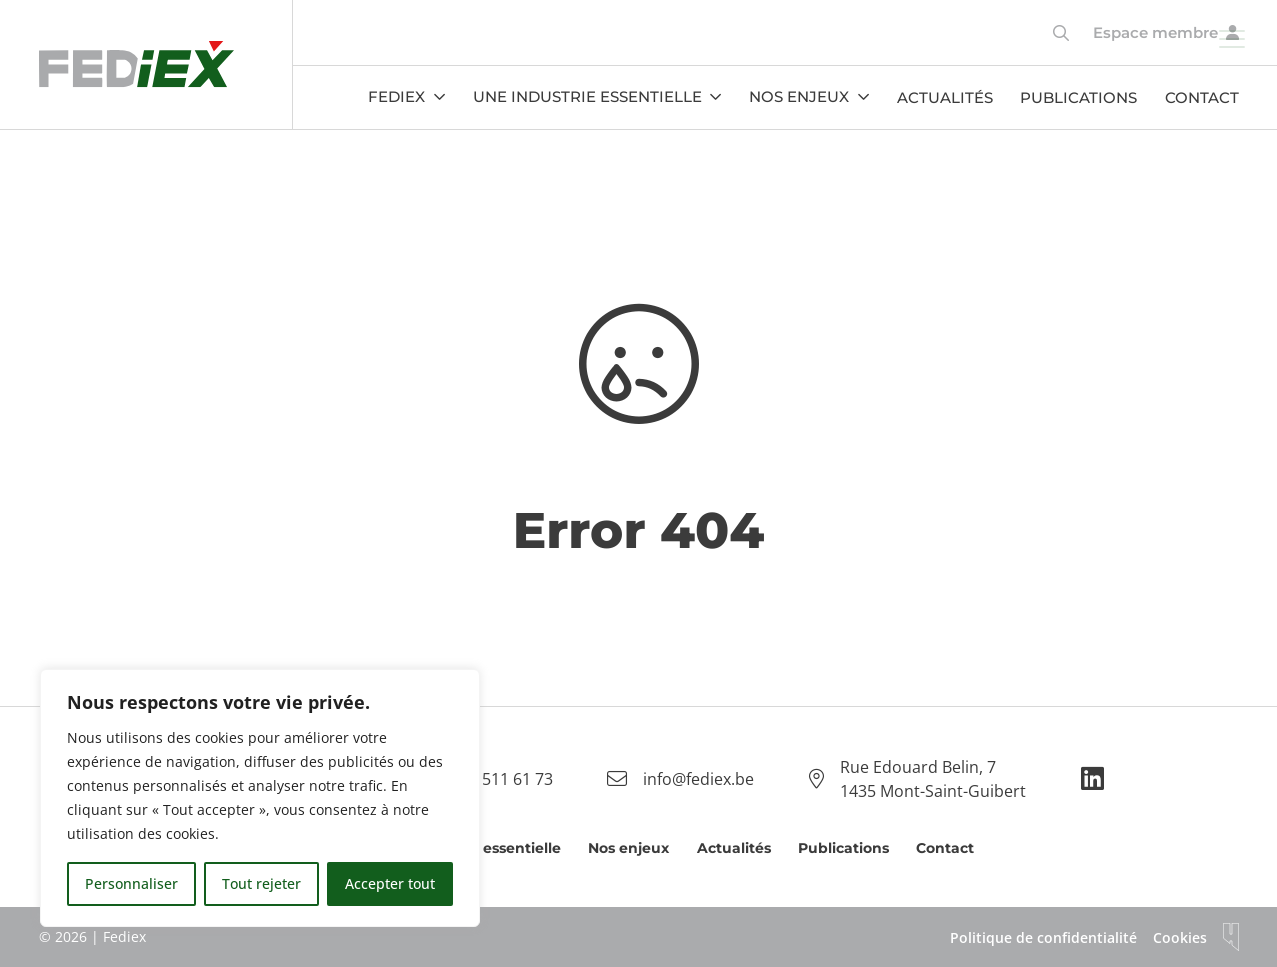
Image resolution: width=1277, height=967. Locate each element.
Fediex (396, 96)
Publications (1078, 97)
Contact (1202, 97)
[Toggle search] (1061, 33)
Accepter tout (390, 883)
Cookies (1180, 937)
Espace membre (1155, 32)
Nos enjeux (799, 96)
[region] (260, 798)
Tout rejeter (261, 883)
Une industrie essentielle (587, 96)
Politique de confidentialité (1043, 937)
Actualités (945, 97)
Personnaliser (131, 883)
